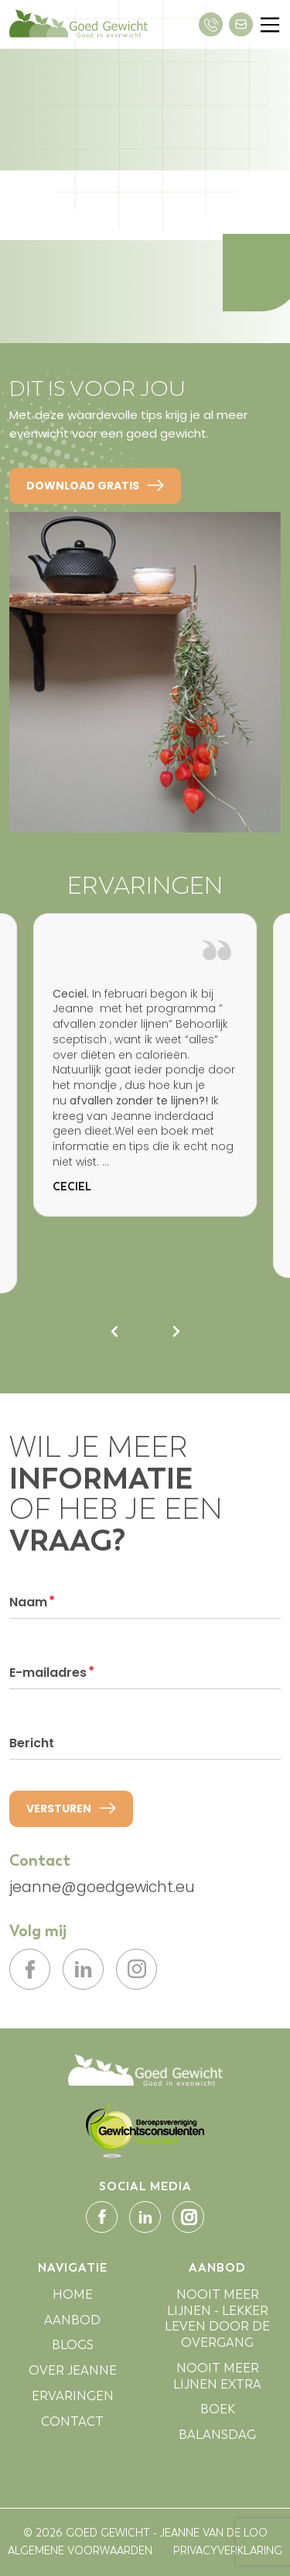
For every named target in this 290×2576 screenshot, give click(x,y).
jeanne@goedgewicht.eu (102, 1888)
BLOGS (73, 2351)
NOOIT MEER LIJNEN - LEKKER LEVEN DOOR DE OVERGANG (217, 2324)
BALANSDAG (217, 2440)
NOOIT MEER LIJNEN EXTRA (217, 2381)
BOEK (217, 2415)
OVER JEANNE (73, 2376)
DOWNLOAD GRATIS (95, 485)
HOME (73, 2300)
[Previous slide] (114, 1331)
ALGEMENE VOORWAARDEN (80, 2557)
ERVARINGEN (73, 2401)
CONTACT (72, 2427)
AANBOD (72, 2325)
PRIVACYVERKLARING (227, 2557)
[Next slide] (176, 1331)
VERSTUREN (71, 1808)
